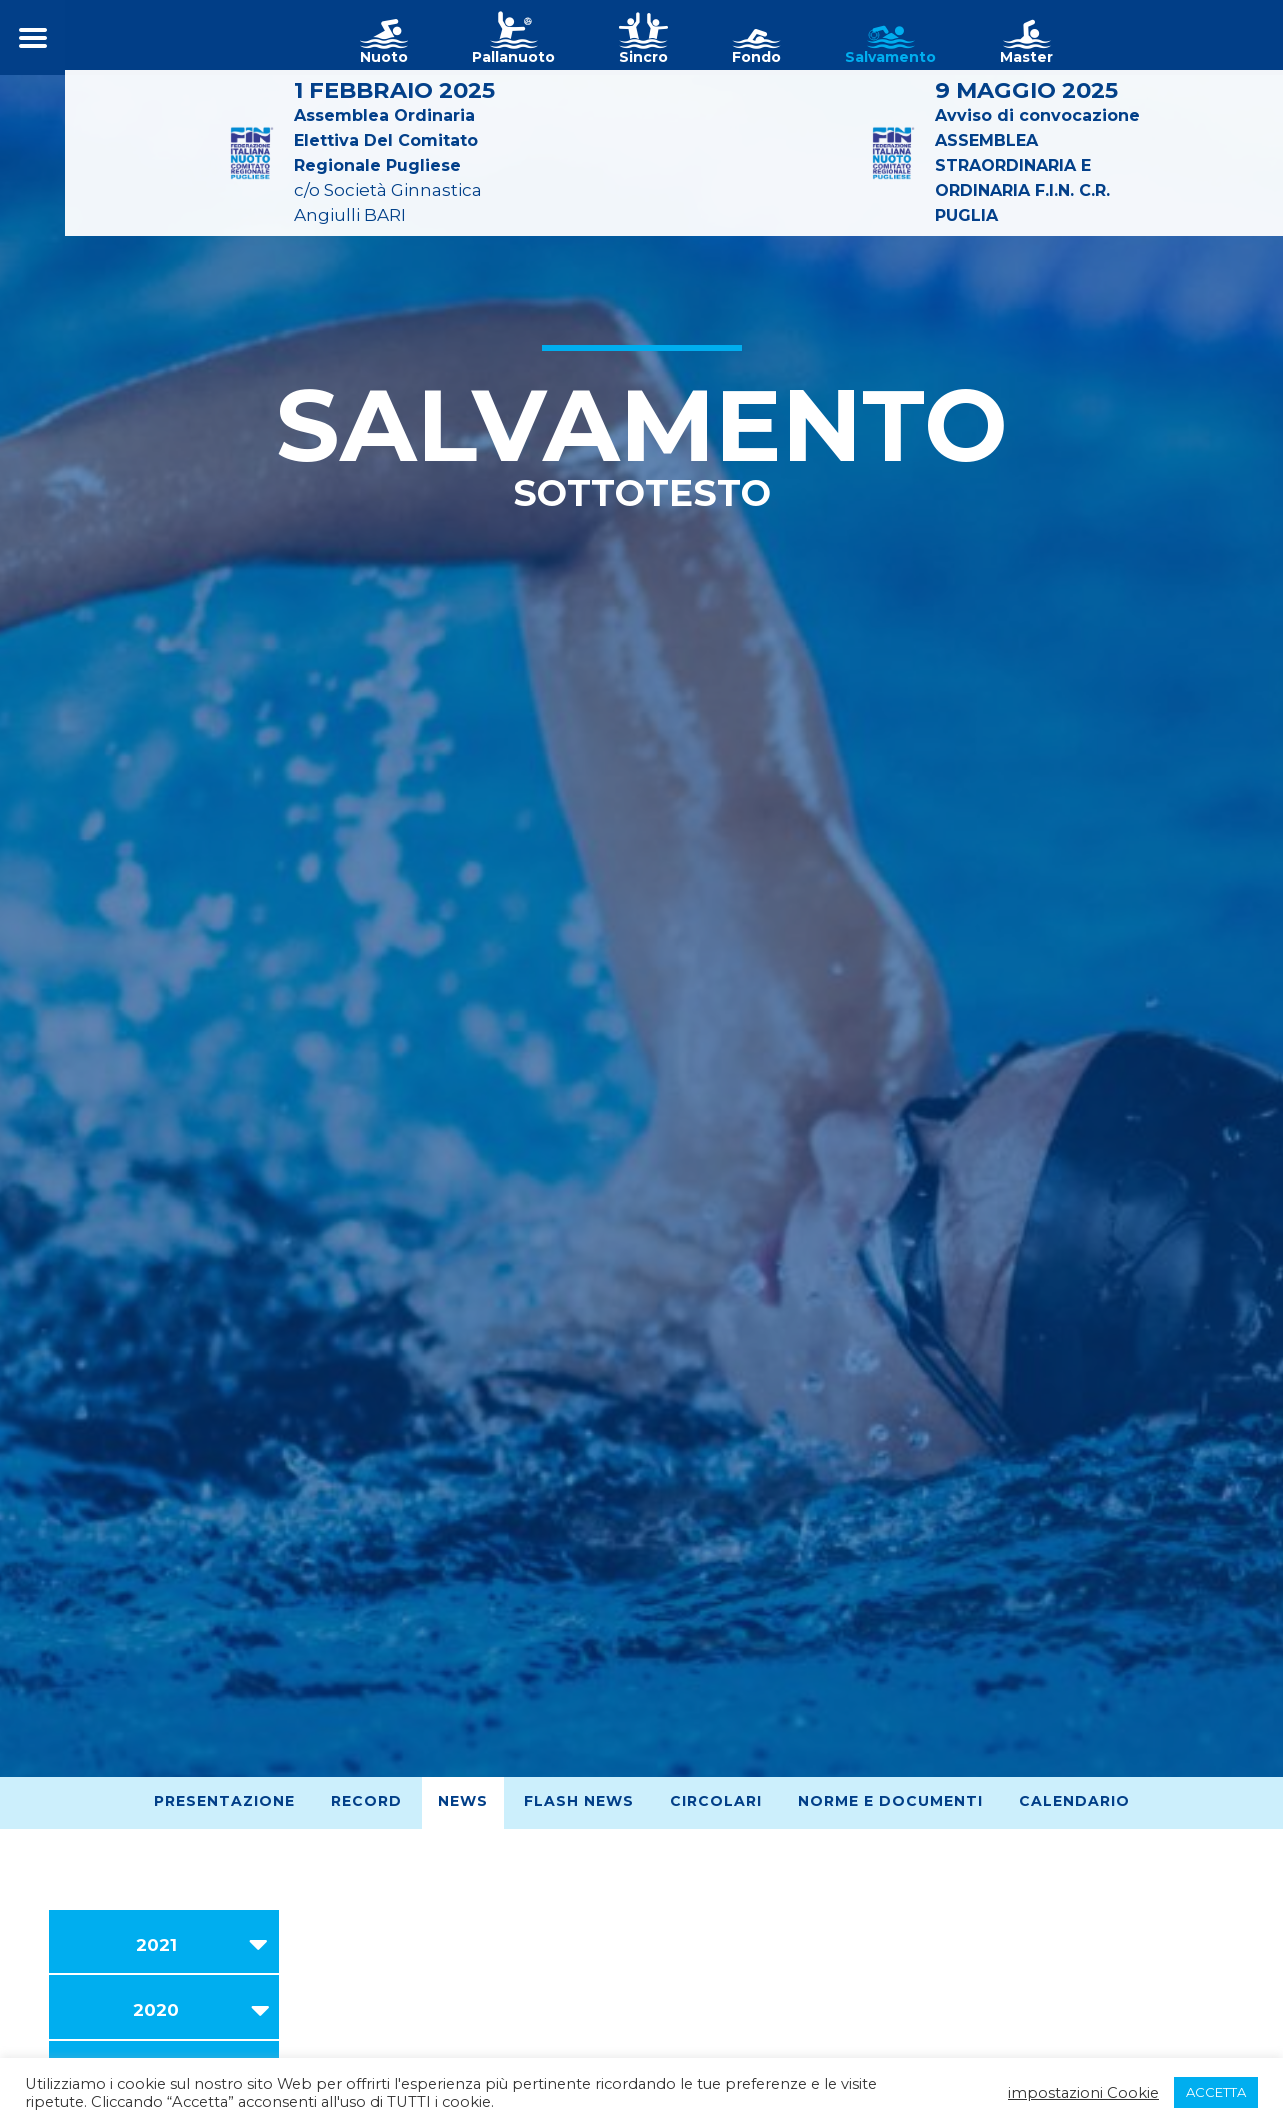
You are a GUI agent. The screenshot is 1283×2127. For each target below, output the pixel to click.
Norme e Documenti (890, 1801)
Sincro (643, 57)
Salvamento (890, 57)
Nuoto (384, 57)
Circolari (716, 1801)
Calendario (1074, 1801)
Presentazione (224, 1801)
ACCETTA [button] (1216, 2092)
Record (366, 1801)
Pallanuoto (513, 57)
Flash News (579, 1801)
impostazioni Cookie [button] (1083, 2093)
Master (1026, 57)
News (463, 1801)
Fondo (756, 57)
